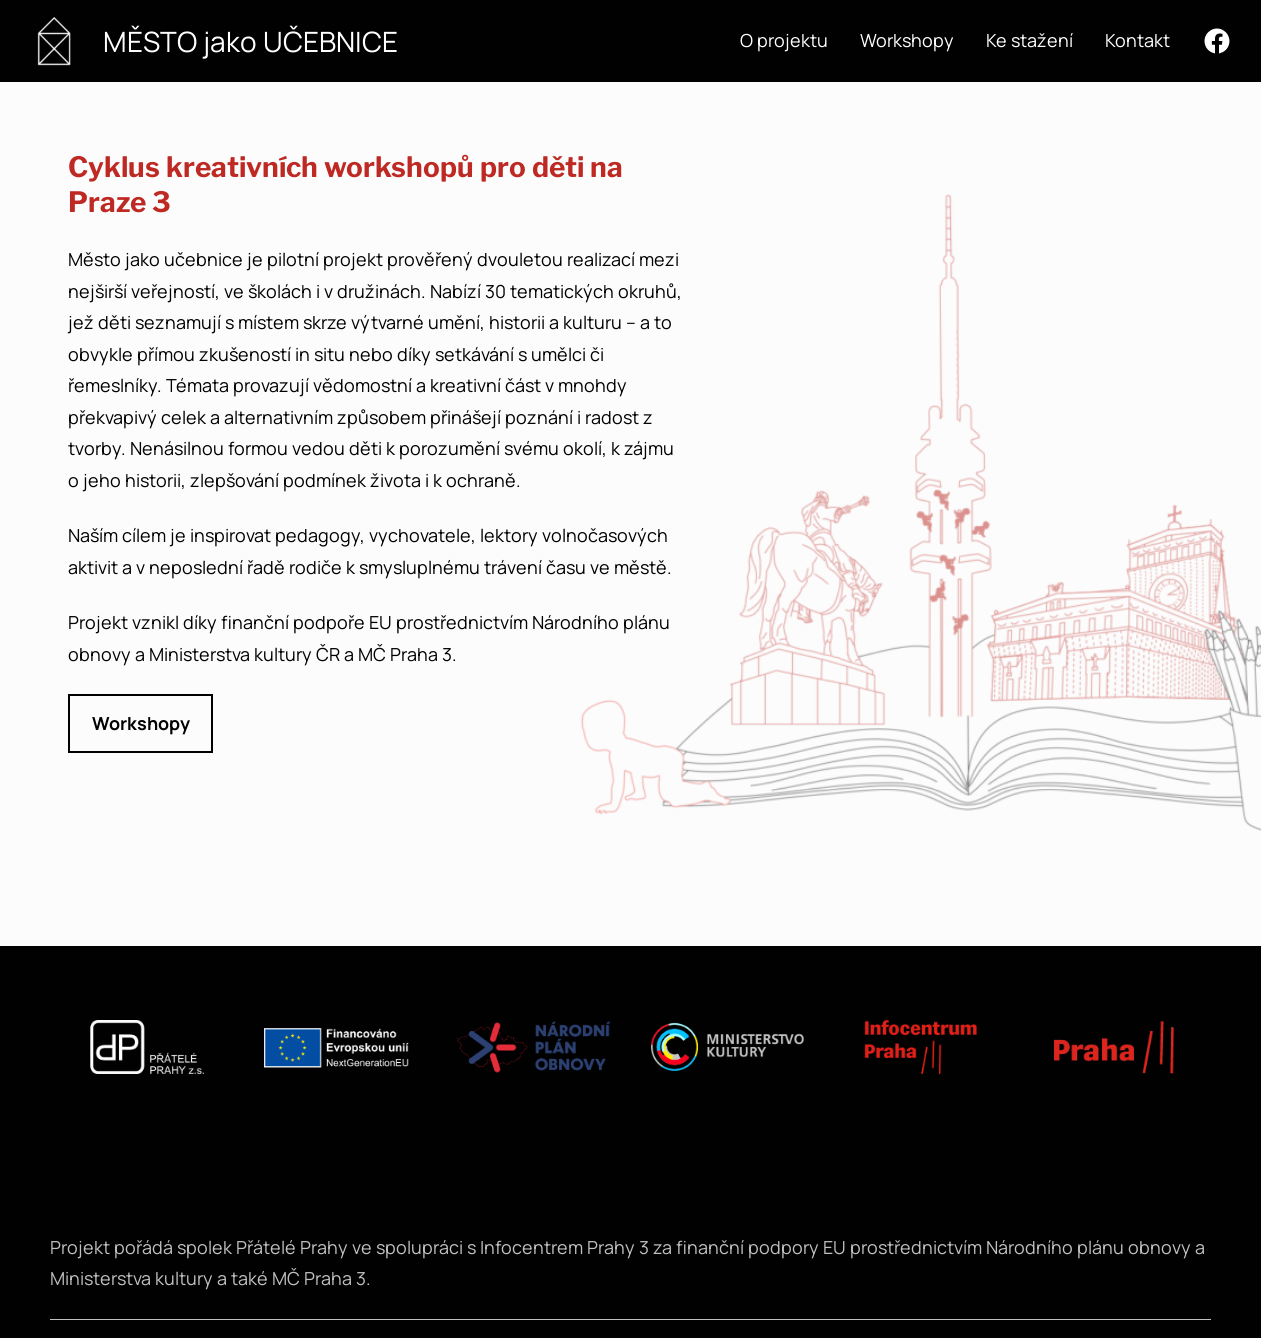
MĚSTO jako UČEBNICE (250, 41)
